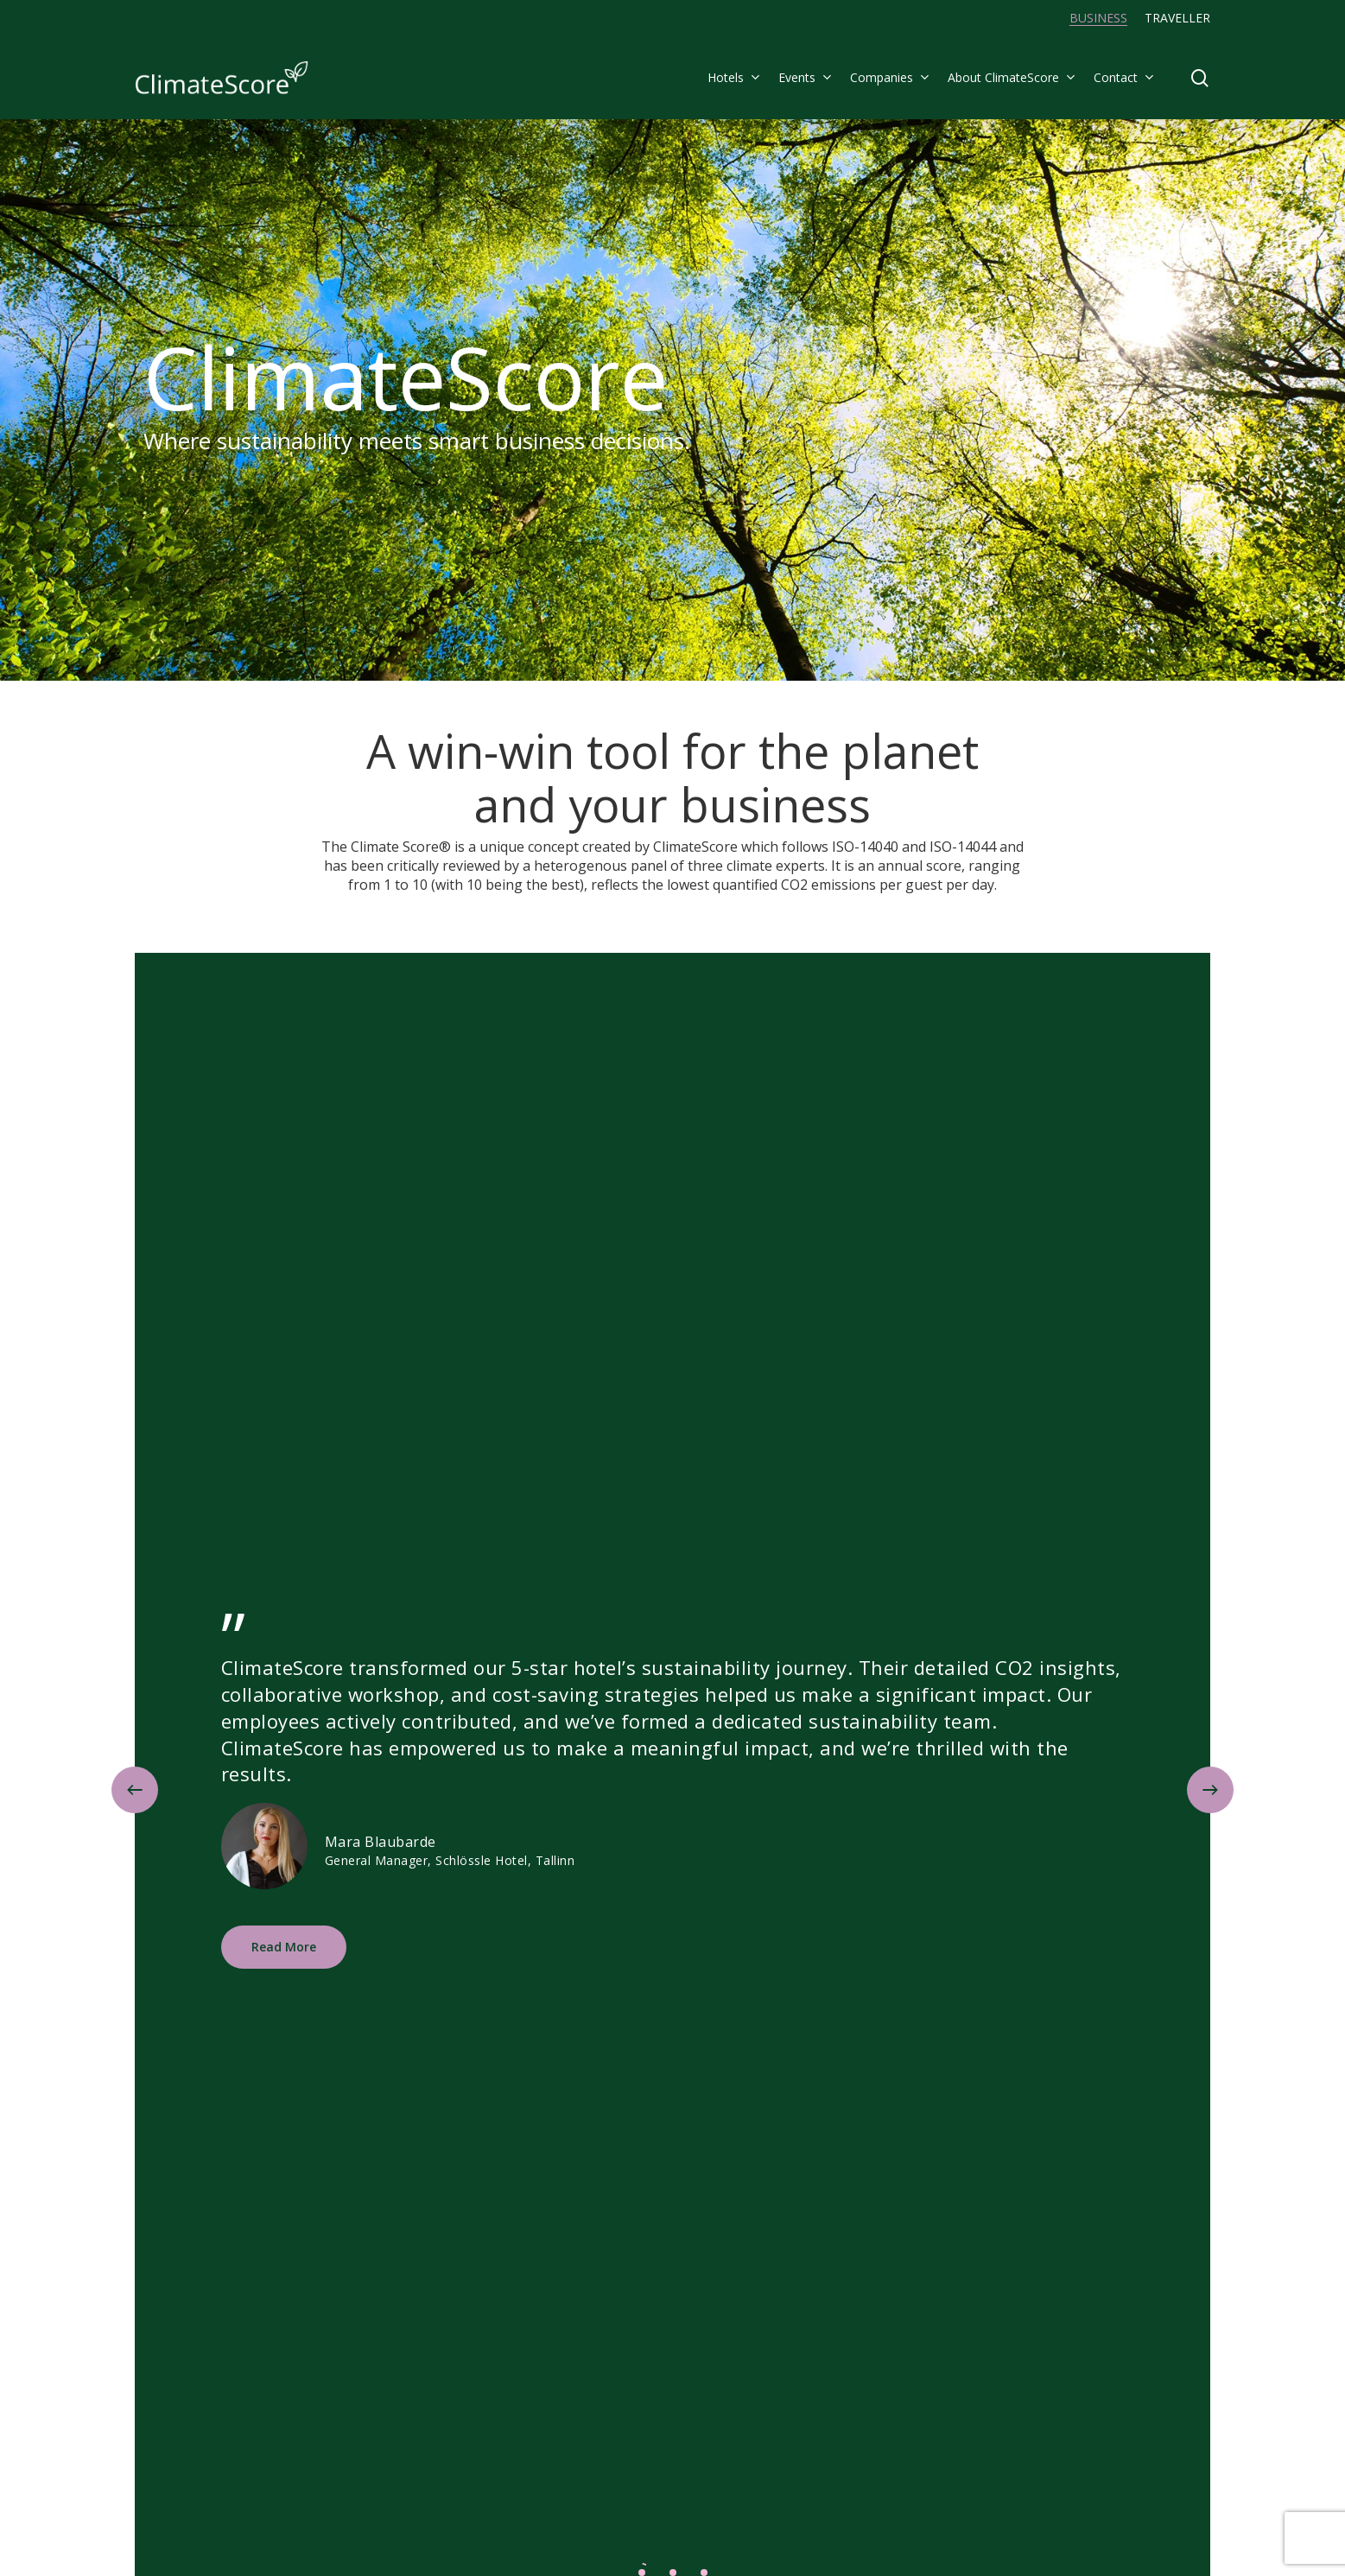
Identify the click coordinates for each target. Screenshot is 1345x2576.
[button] (283, 1947)
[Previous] (135, 1790)
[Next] (1210, 1790)
